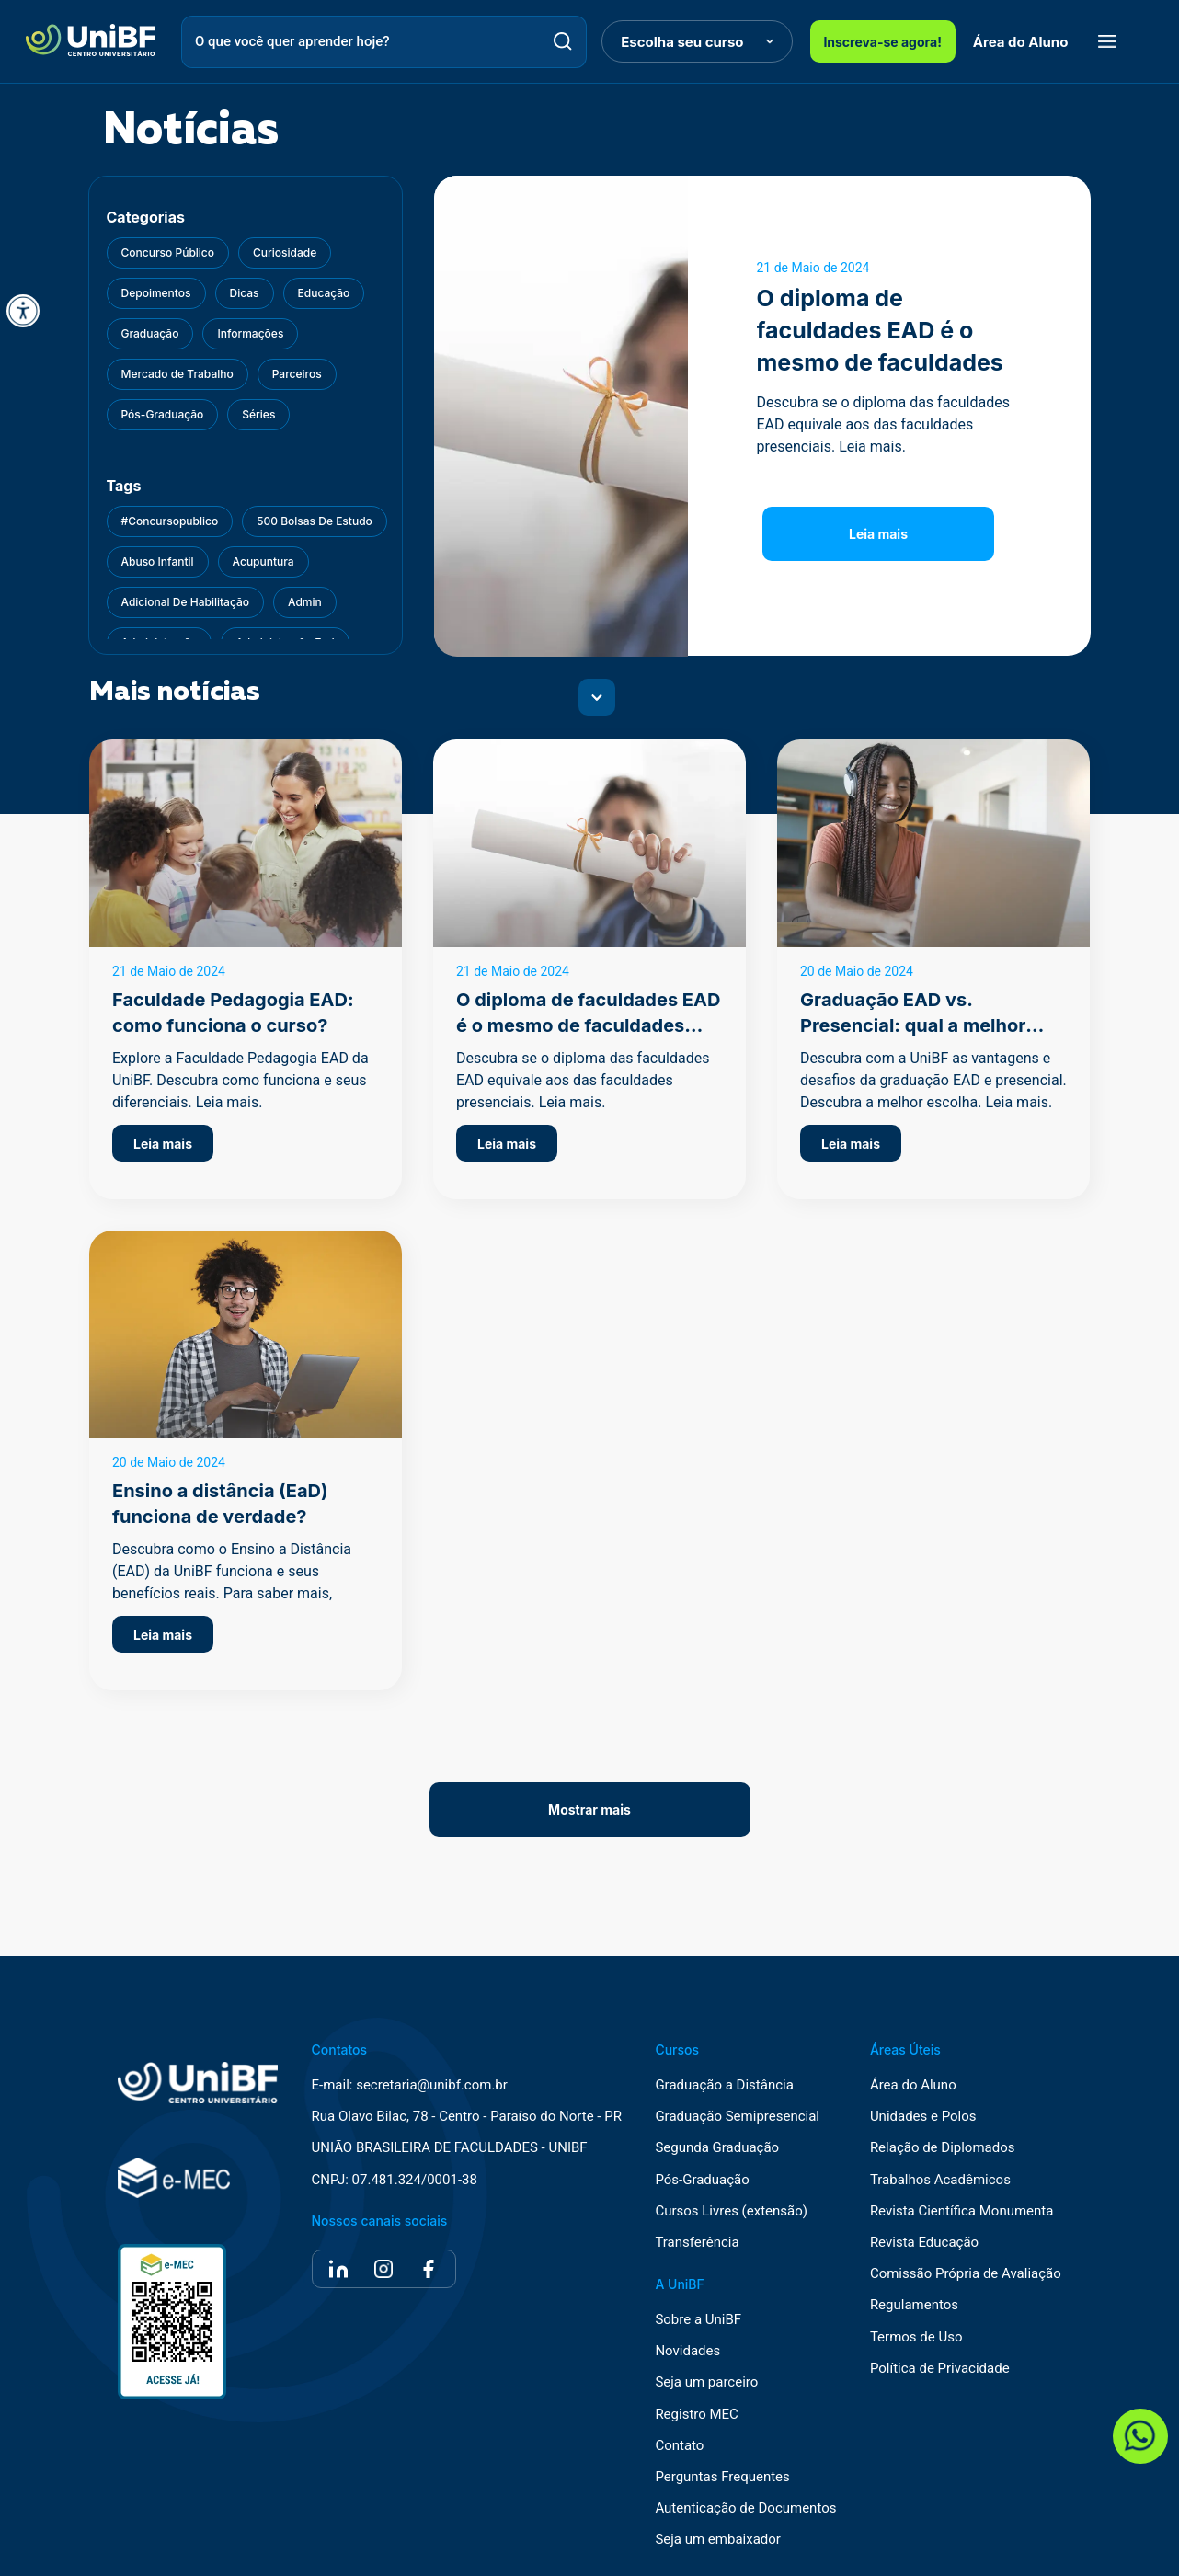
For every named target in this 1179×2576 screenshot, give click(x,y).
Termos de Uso (916, 2337)
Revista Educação (924, 2243)
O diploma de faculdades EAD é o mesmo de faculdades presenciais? (588, 1025)
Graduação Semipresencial (737, 2117)
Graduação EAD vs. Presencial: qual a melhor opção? (912, 1025)
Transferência (696, 2243)
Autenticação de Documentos (745, 2508)
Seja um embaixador (718, 2540)
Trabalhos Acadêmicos (940, 2180)
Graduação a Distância (724, 2085)
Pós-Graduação (702, 2180)
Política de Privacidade (940, 2369)
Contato (679, 2446)
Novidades (687, 2351)
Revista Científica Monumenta (962, 2211)
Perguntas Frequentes (722, 2477)
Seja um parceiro (706, 2382)
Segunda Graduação (717, 2148)
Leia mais (878, 534)
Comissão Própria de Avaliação (965, 2274)
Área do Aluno (1021, 42)
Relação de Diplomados (942, 2148)
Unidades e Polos (923, 2117)
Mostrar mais (589, 1809)
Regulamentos (914, 2305)
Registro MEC (696, 2414)
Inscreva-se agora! (882, 42)
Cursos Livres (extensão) (731, 2211)
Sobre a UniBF (698, 2320)
